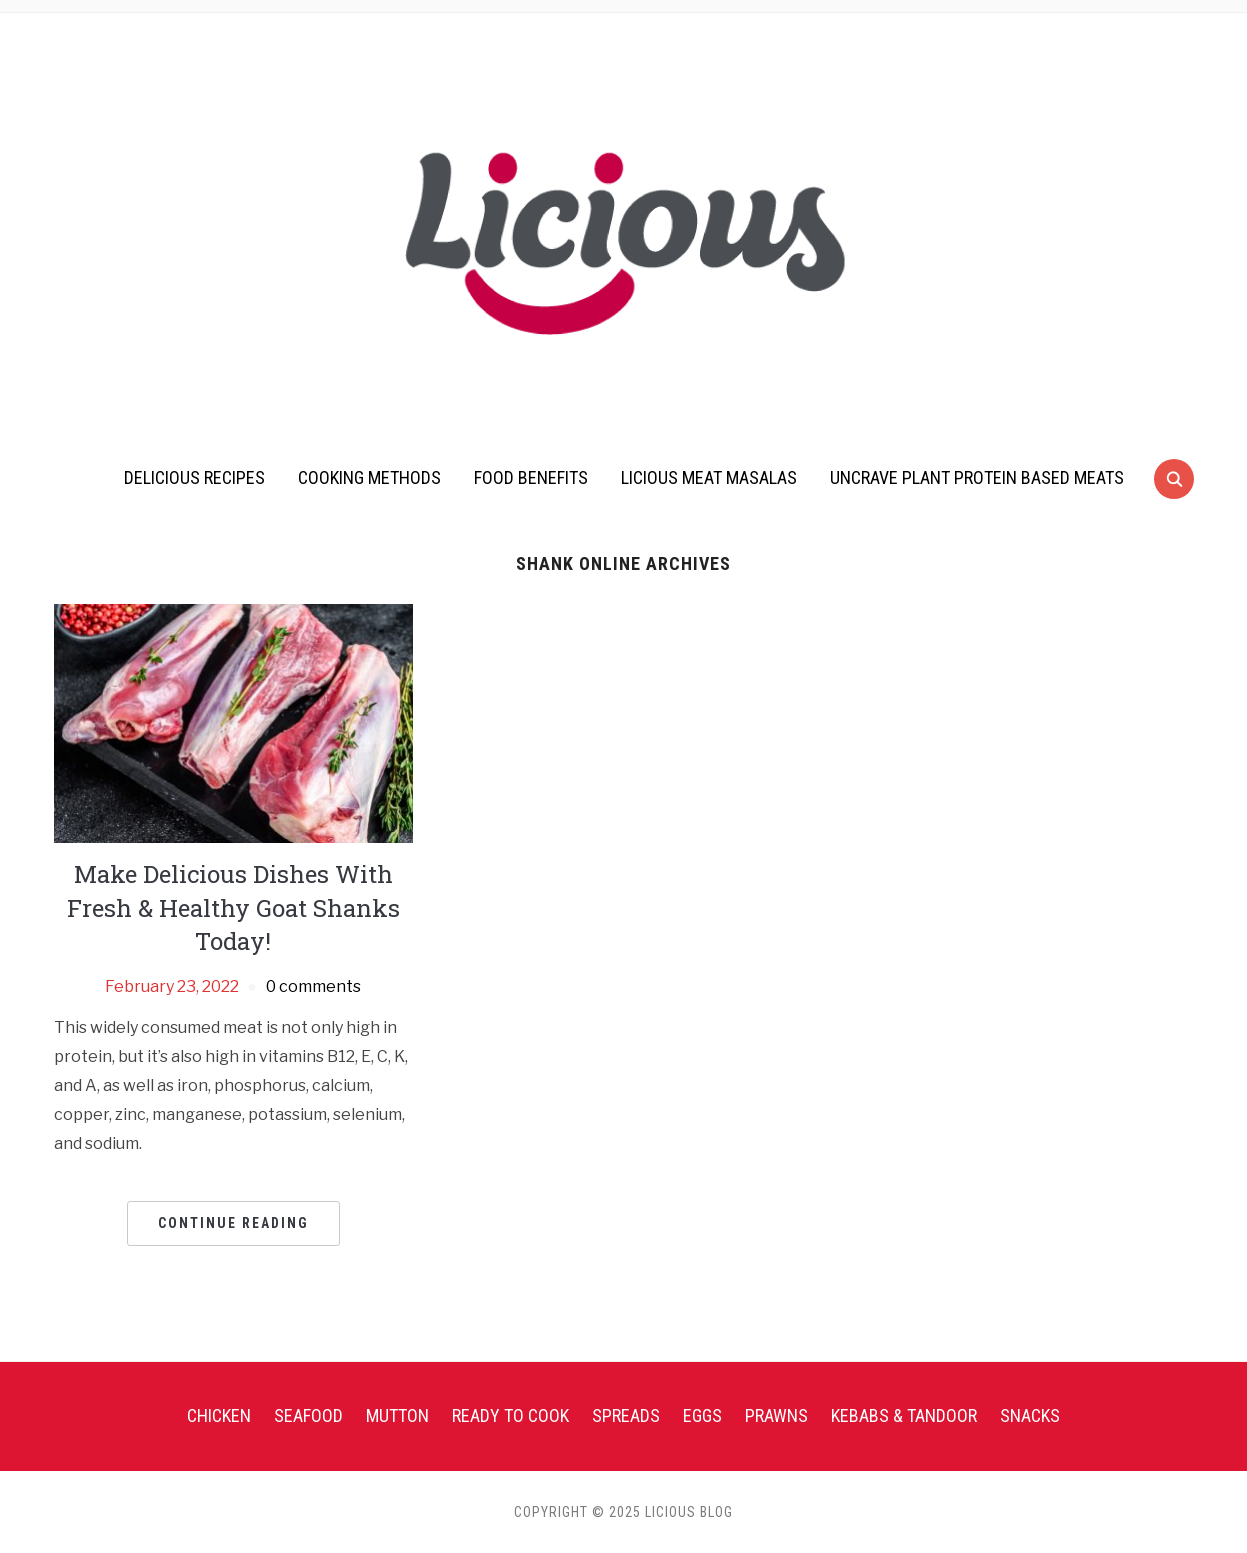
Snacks (1030, 1415)
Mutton (397, 1415)
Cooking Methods (369, 477)
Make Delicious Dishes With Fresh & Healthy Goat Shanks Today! (233, 907)
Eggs (702, 1415)
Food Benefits (531, 477)
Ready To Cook (510, 1415)
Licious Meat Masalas (709, 477)
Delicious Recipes (194, 477)
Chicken (219, 1415)
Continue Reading (233, 1223)
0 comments (313, 986)
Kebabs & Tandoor (904, 1415)
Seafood (308, 1415)
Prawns (776, 1415)
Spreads (626, 1415)
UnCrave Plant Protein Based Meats (977, 477)
